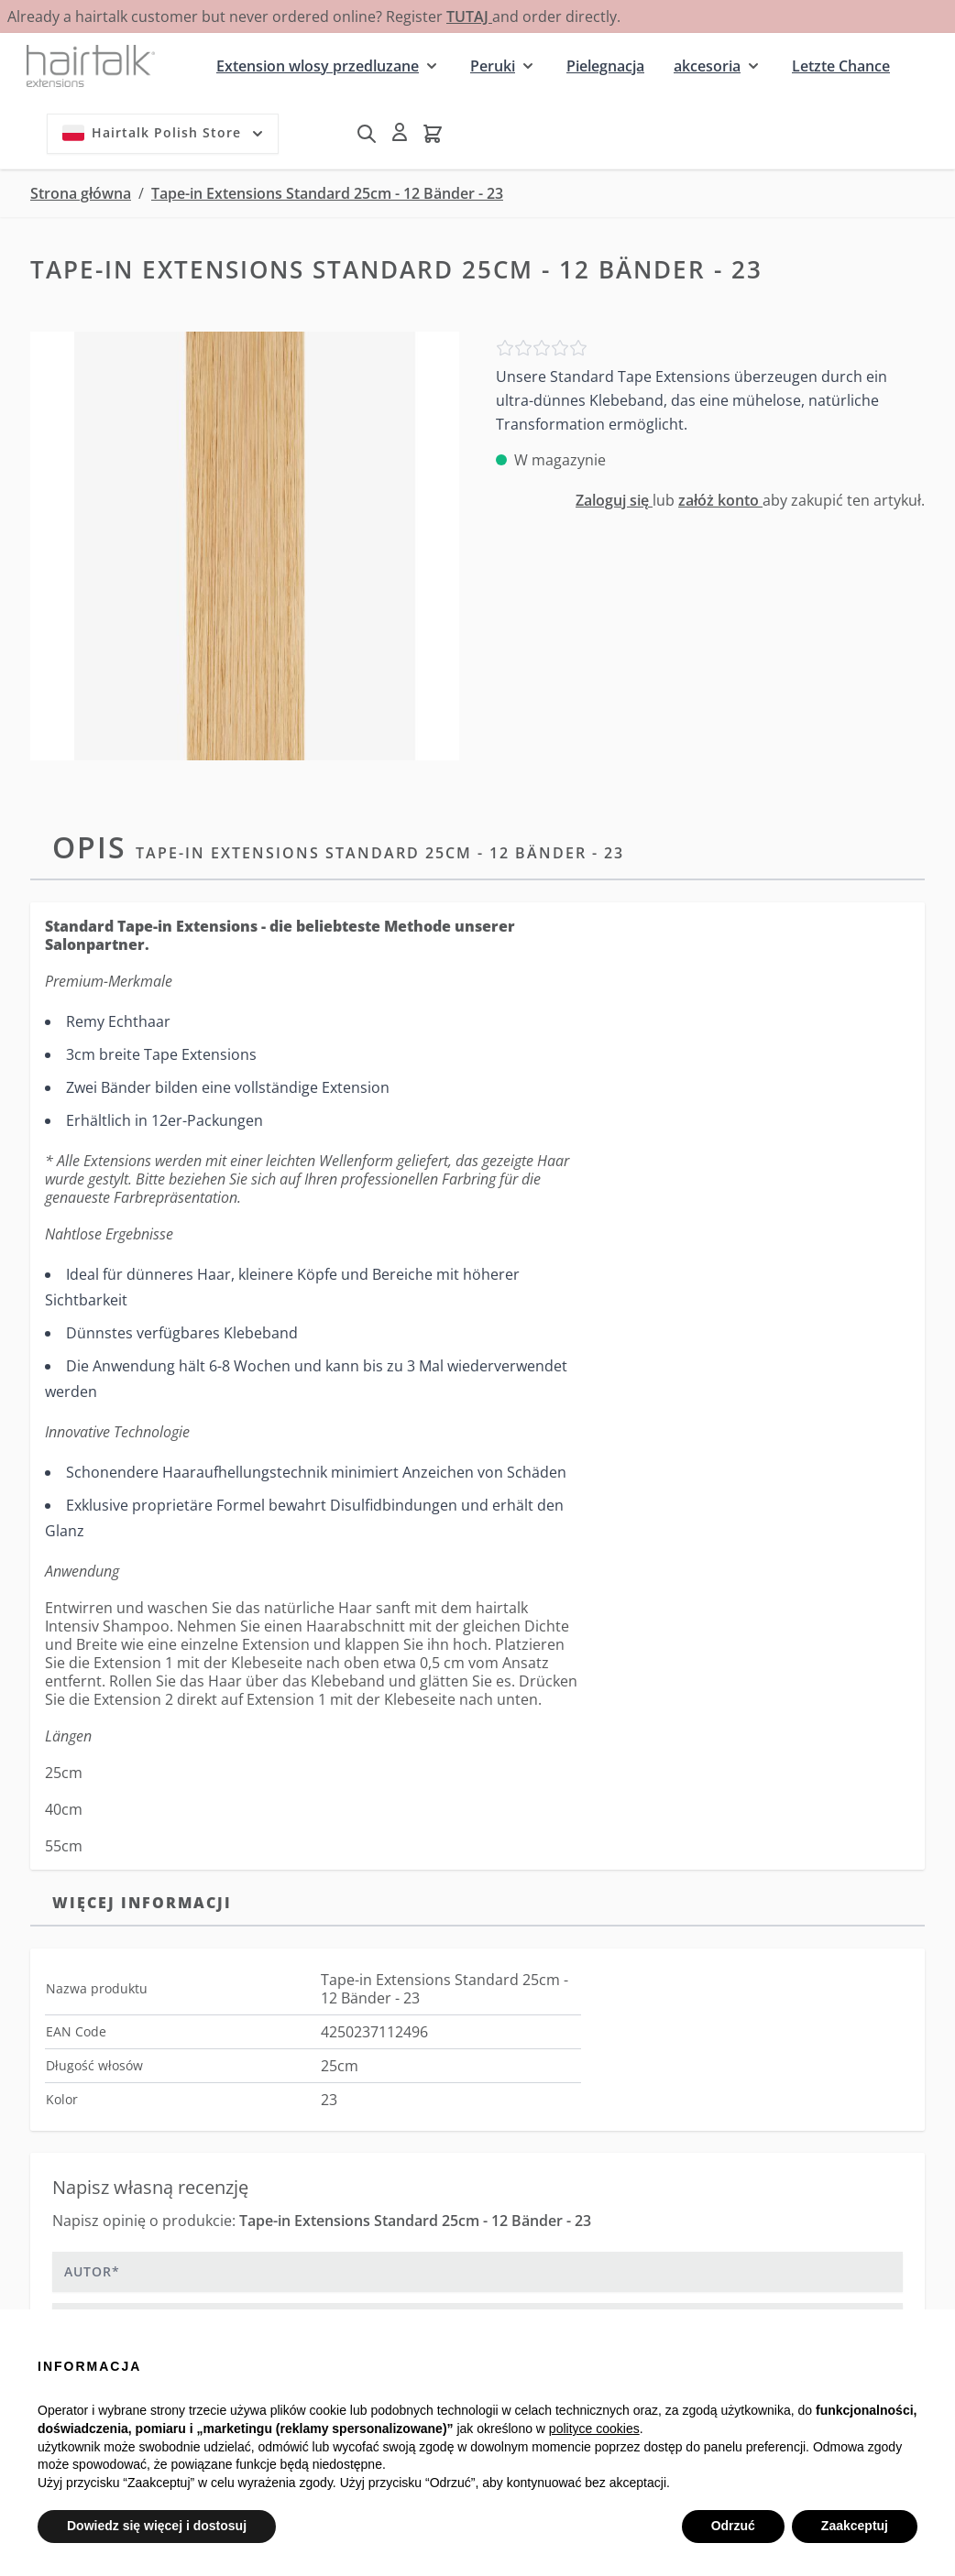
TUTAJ (469, 16)
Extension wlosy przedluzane (317, 66)
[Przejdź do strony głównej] (90, 65)
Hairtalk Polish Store (164, 133)
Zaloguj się (614, 500)
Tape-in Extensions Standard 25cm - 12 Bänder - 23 (327, 193)
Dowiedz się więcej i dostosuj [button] (157, 2525)
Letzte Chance (841, 66)
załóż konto (720, 500)
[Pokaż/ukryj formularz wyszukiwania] (367, 134)
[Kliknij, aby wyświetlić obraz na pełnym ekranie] (244, 546)
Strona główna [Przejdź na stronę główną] (80, 193)
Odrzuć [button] (733, 2525)
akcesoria (707, 66)
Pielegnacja (605, 66)
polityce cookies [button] (594, 2428)
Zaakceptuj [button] (854, 2525)
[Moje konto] (400, 132)
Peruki (492, 66)
